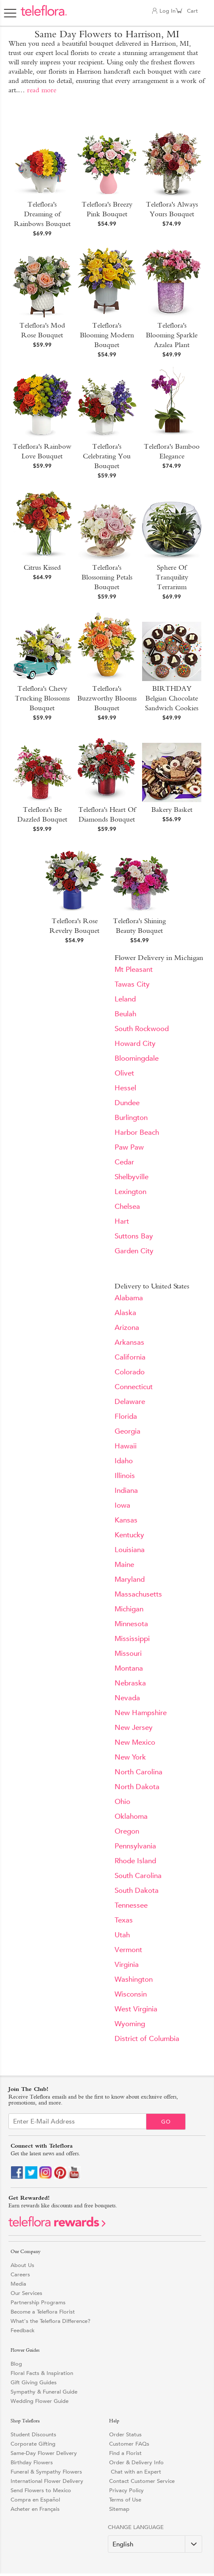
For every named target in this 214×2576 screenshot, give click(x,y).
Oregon (127, 1831)
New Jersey (134, 1727)
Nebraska (130, 1683)
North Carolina (138, 1772)
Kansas (126, 1520)
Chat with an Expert (135, 2471)
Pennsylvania (135, 1846)
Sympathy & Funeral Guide (44, 2391)
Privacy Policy (126, 2490)
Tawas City (132, 984)
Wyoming (130, 2023)
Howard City (135, 1043)
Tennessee (131, 1905)
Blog (16, 2363)
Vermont (128, 1949)
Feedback (23, 2330)
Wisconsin (131, 1994)
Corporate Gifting (33, 2443)
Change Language (136, 2527)
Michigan (129, 1609)
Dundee (127, 1102)
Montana (129, 1668)
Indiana (126, 1490)
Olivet (124, 1073)
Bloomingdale (137, 1058)
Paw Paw (129, 1147)
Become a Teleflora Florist (43, 2311)
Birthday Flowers (32, 2462)
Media (18, 2283)
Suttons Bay (134, 1236)
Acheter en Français (35, 2509)
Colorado (130, 1372)
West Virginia (136, 2009)
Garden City (134, 1251)
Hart (122, 1221)
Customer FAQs (129, 2443)
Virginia (127, 1964)
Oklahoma (131, 1816)
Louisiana (130, 1549)
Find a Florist (125, 2453)
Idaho (124, 1460)
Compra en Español (35, 2499)
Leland (125, 999)
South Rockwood (142, 1028)
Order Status (125, 2434)
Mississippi (132, 1638)
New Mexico (135, 1742)
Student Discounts (33, 2434)
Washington (134, 1979)
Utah (122, 1935)
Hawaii (126, 1446)
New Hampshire (141, 1712)
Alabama (129, 1298)
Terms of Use (125, 2499)
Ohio (122, 1801)
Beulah (125, 1013)
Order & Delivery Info (136, 2462)
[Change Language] (155, 2544)
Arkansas (129, 1342)
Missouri (128, 1653)
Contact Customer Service (142, 2481)
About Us (22, 2265)
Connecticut (134, 1386)
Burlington (131, 1117)
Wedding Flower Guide (40, 2401)
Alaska (125, 1312)
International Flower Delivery (47, 2481)
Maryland (130, 1579)
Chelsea (127, 1206)
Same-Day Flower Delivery (44, 2453)
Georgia (127, 1431)
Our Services (26, 2293)
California (130, 1357)
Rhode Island (135, 1860)
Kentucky (129, 1535)
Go (166, 2121)
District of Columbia (147, 2038)
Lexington (130, 1191)
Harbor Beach (137, 1132)
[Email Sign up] (77, 2121)
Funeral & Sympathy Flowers (46, 2471)
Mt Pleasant (134, 969)
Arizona (127, 1327)
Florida (126, 1416)
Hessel (125, 1088)
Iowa (122, 1505)
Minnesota (131, 1623)
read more (41, 90)
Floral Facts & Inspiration (42, 2373)
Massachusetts (138, 1594)
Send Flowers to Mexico (41, 2490)
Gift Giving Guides (34, 2382)
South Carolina (138, 1875)
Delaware (130, 1401)
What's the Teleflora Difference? (51, 2321)
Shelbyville (131, 1176)
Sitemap (119, 2509)
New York (130, 1757)
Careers (20, 2274)
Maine (124, 1564)
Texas (124, 1920)
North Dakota (137, 1786)
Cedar (124, 1162)
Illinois (125, 1475)
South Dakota (137, 1890)
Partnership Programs (38, 2302)
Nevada (127, 1697)
